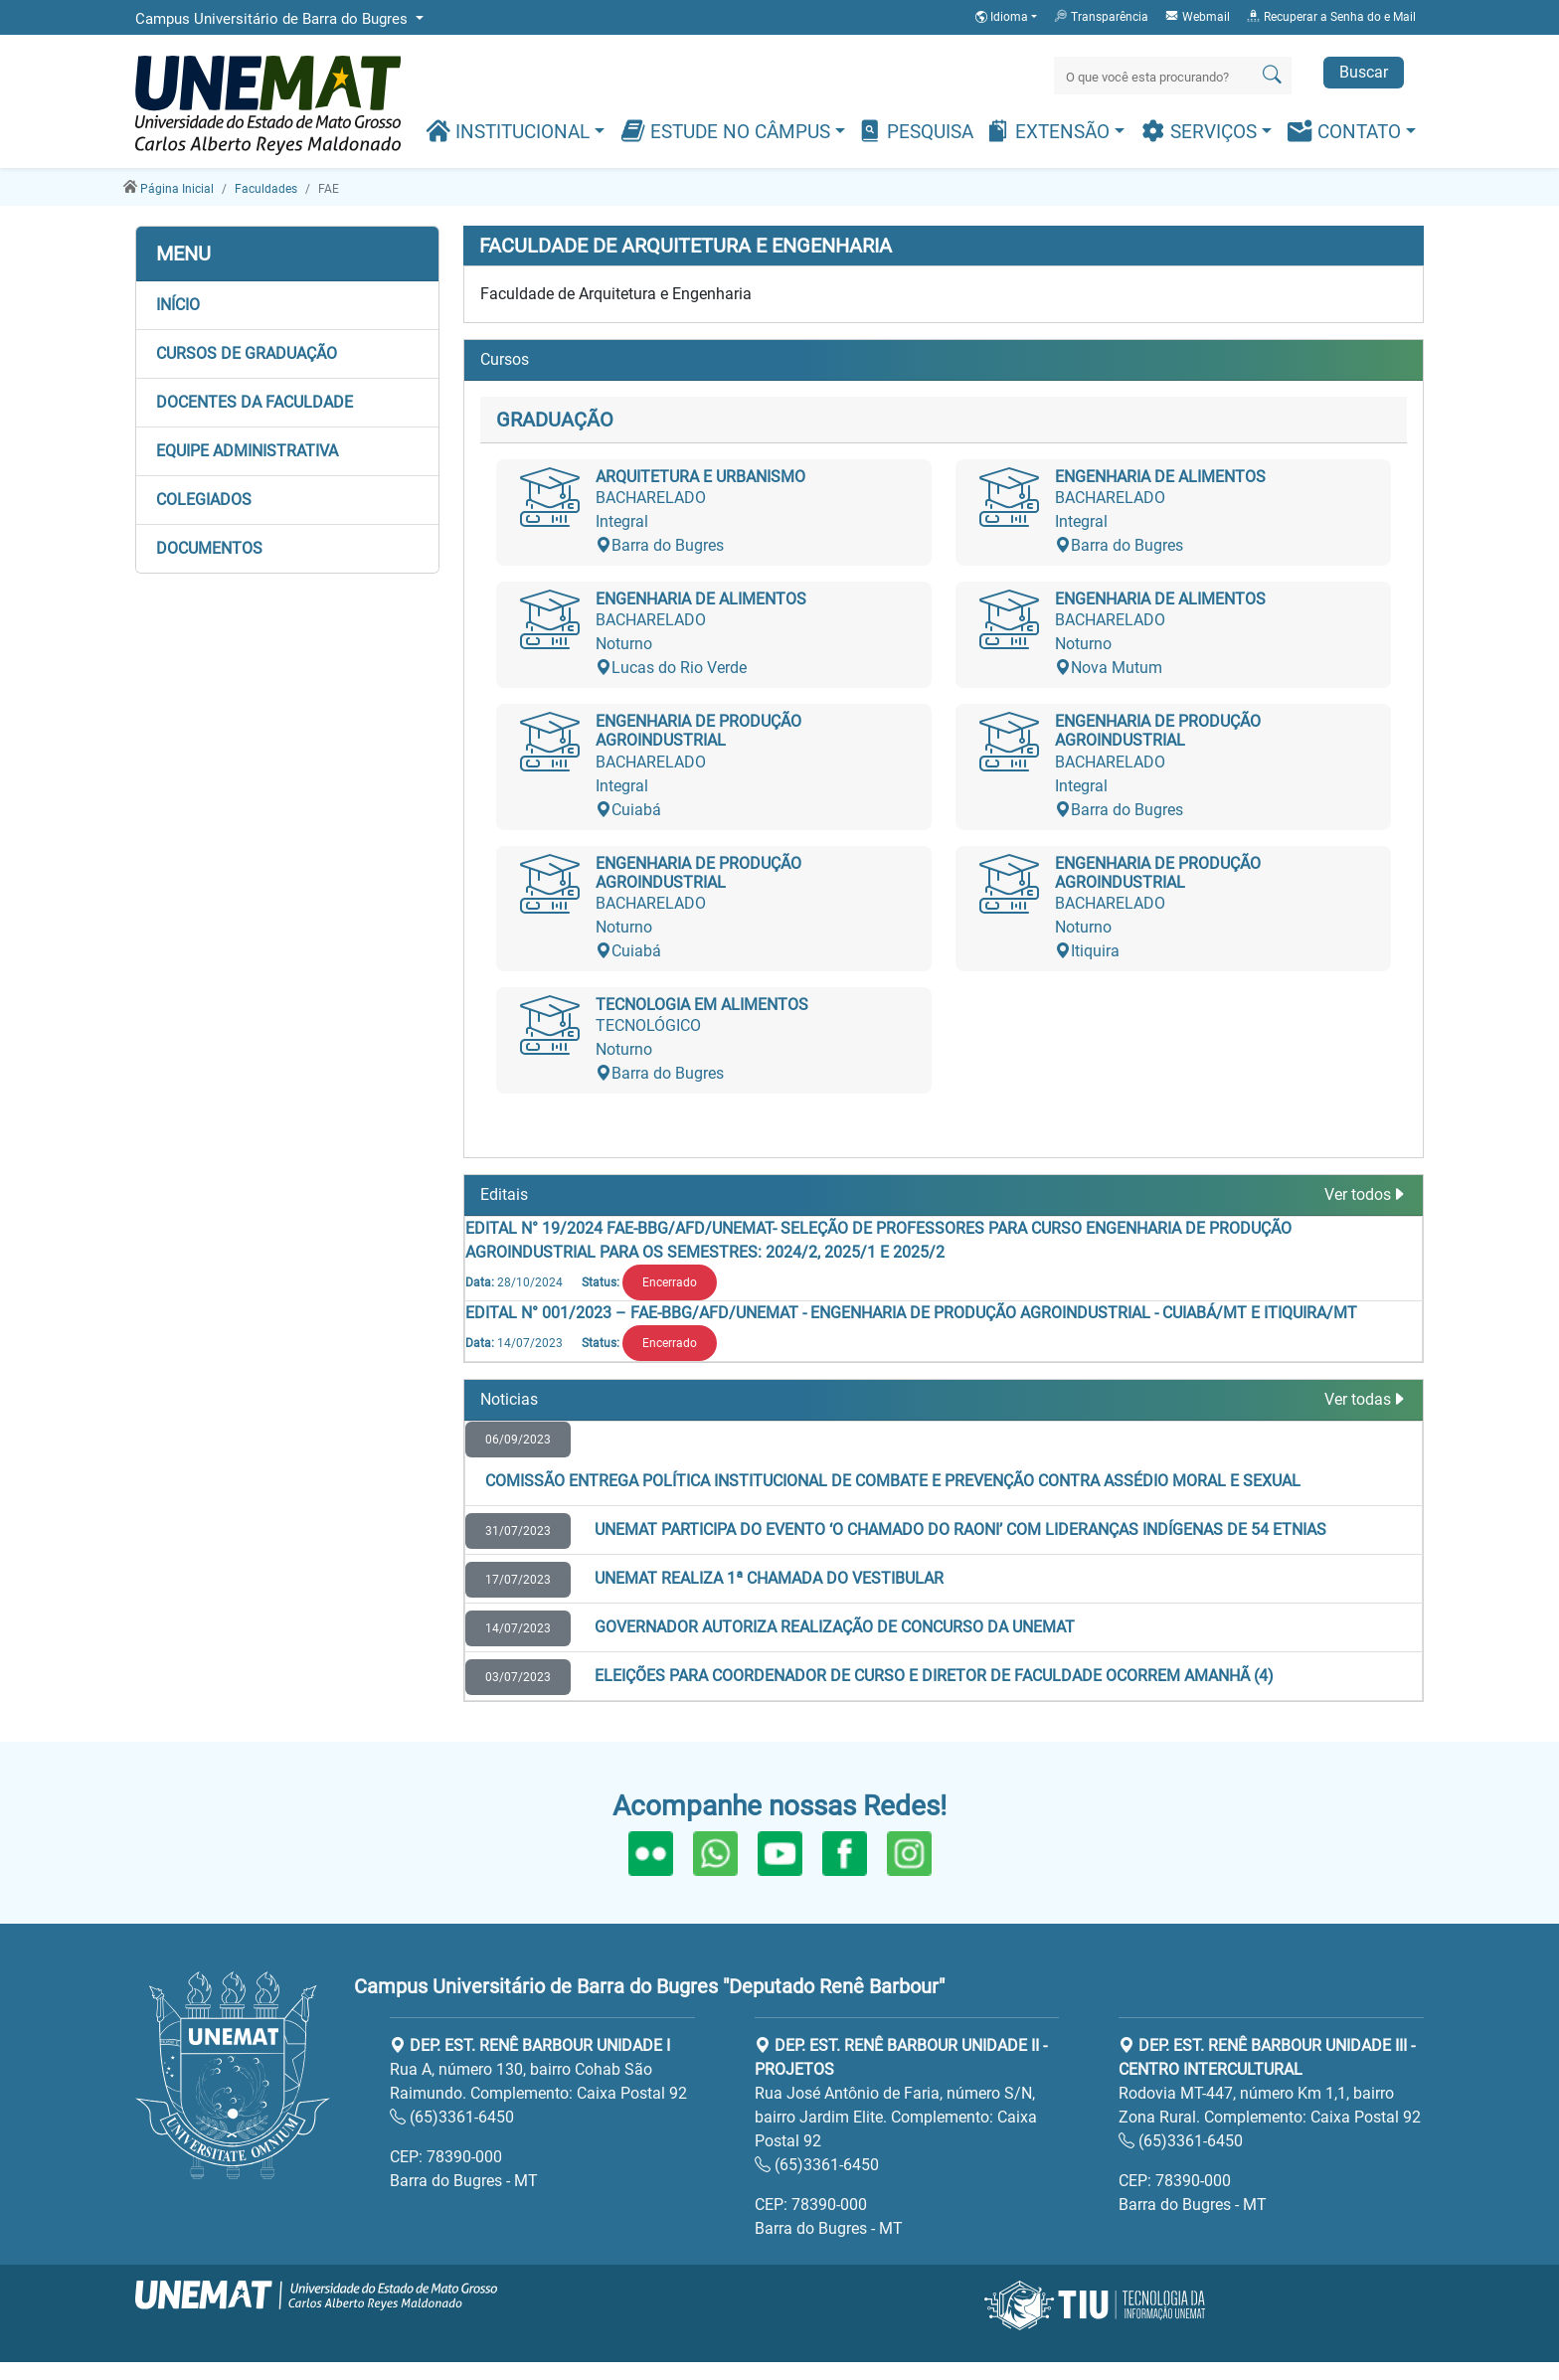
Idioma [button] (1003, 17)
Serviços (1201, 130)
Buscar (1363, 72)
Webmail (1197, 16)
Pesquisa (915, 130)
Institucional (510, 130)
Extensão (1050, 130)
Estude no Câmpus (727, 130)
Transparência (1100, 16)
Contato (1347, 130)
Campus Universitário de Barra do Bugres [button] (273, 19)
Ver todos (1365, 1194)
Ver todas (1365, 1399)
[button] (287, 305)
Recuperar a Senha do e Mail (1331, 16)
